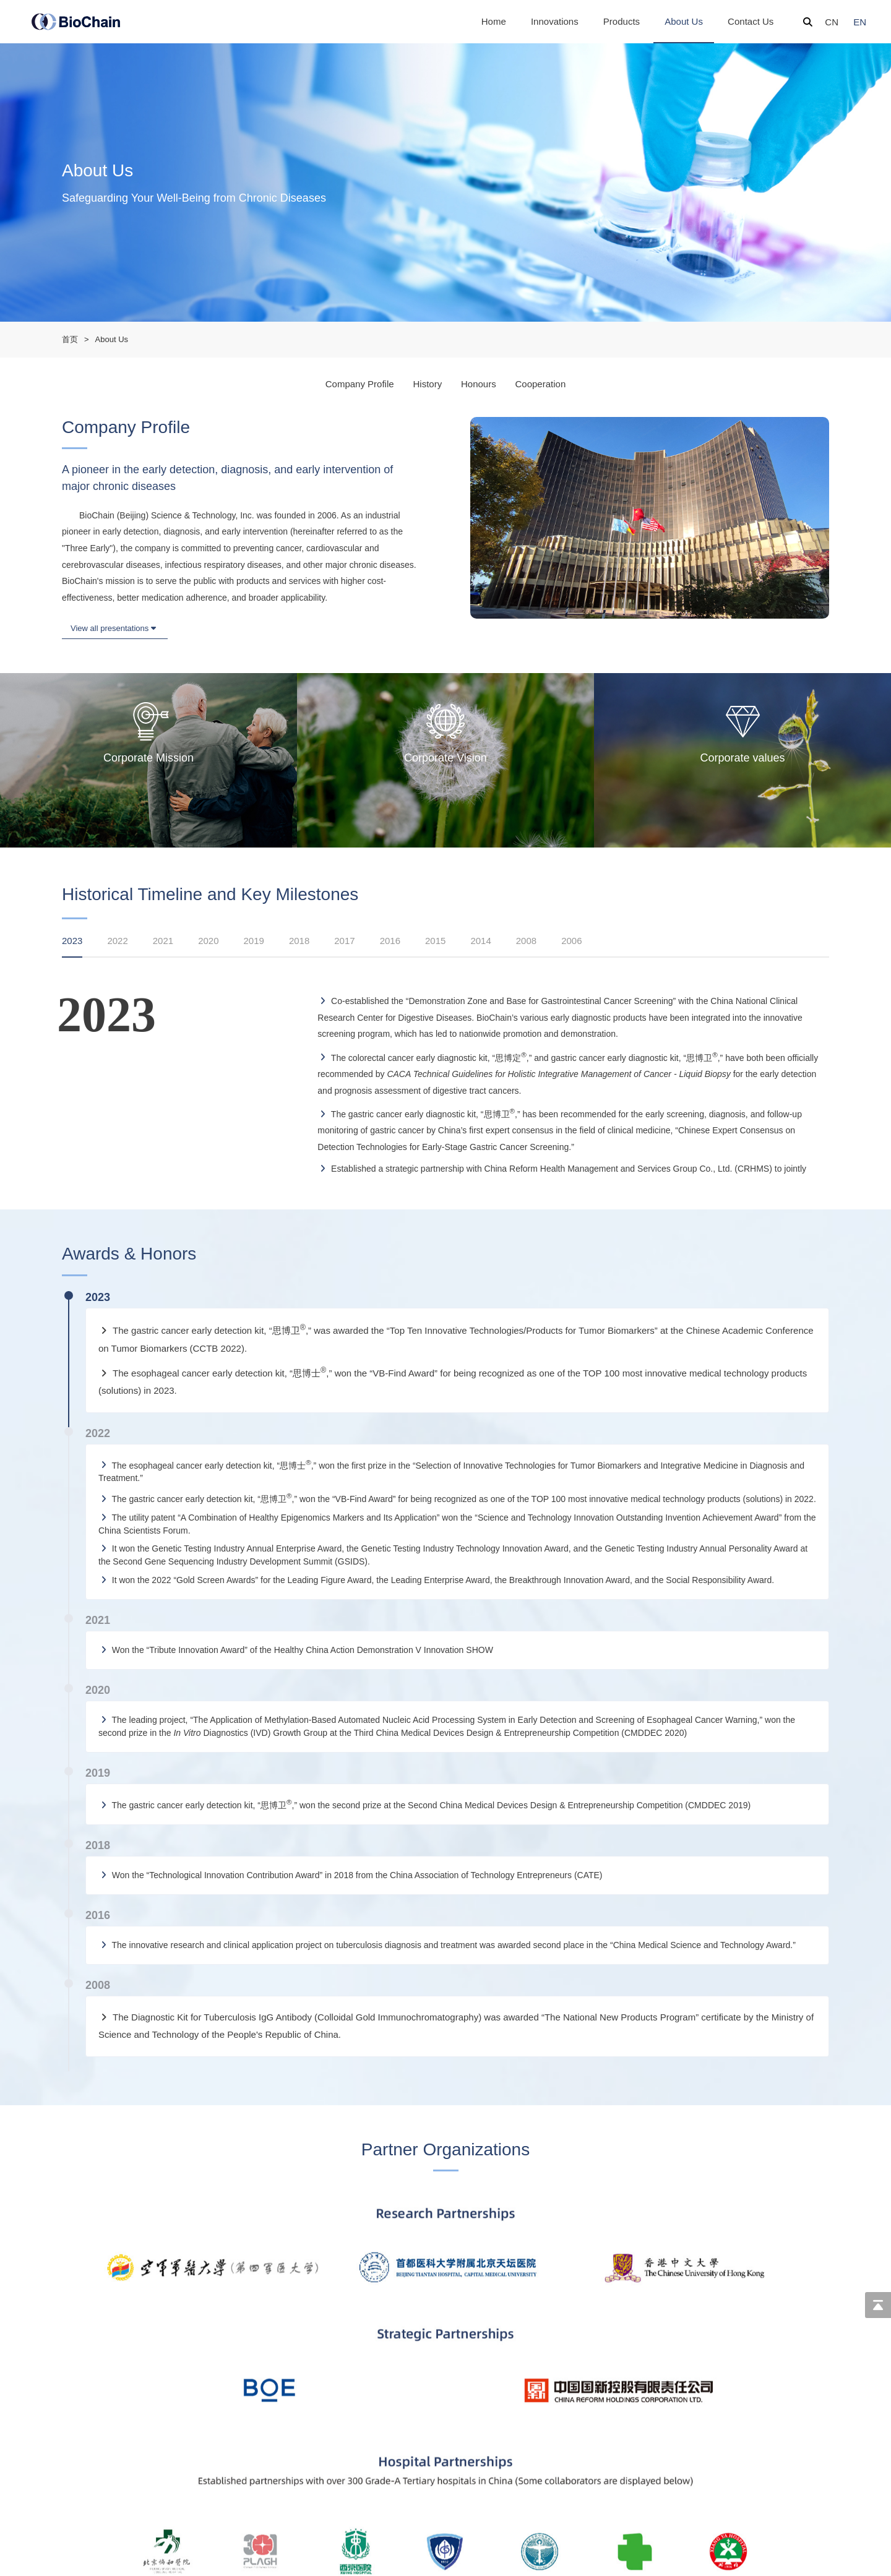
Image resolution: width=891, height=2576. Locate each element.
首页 (70, 339)
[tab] (78, 949)
